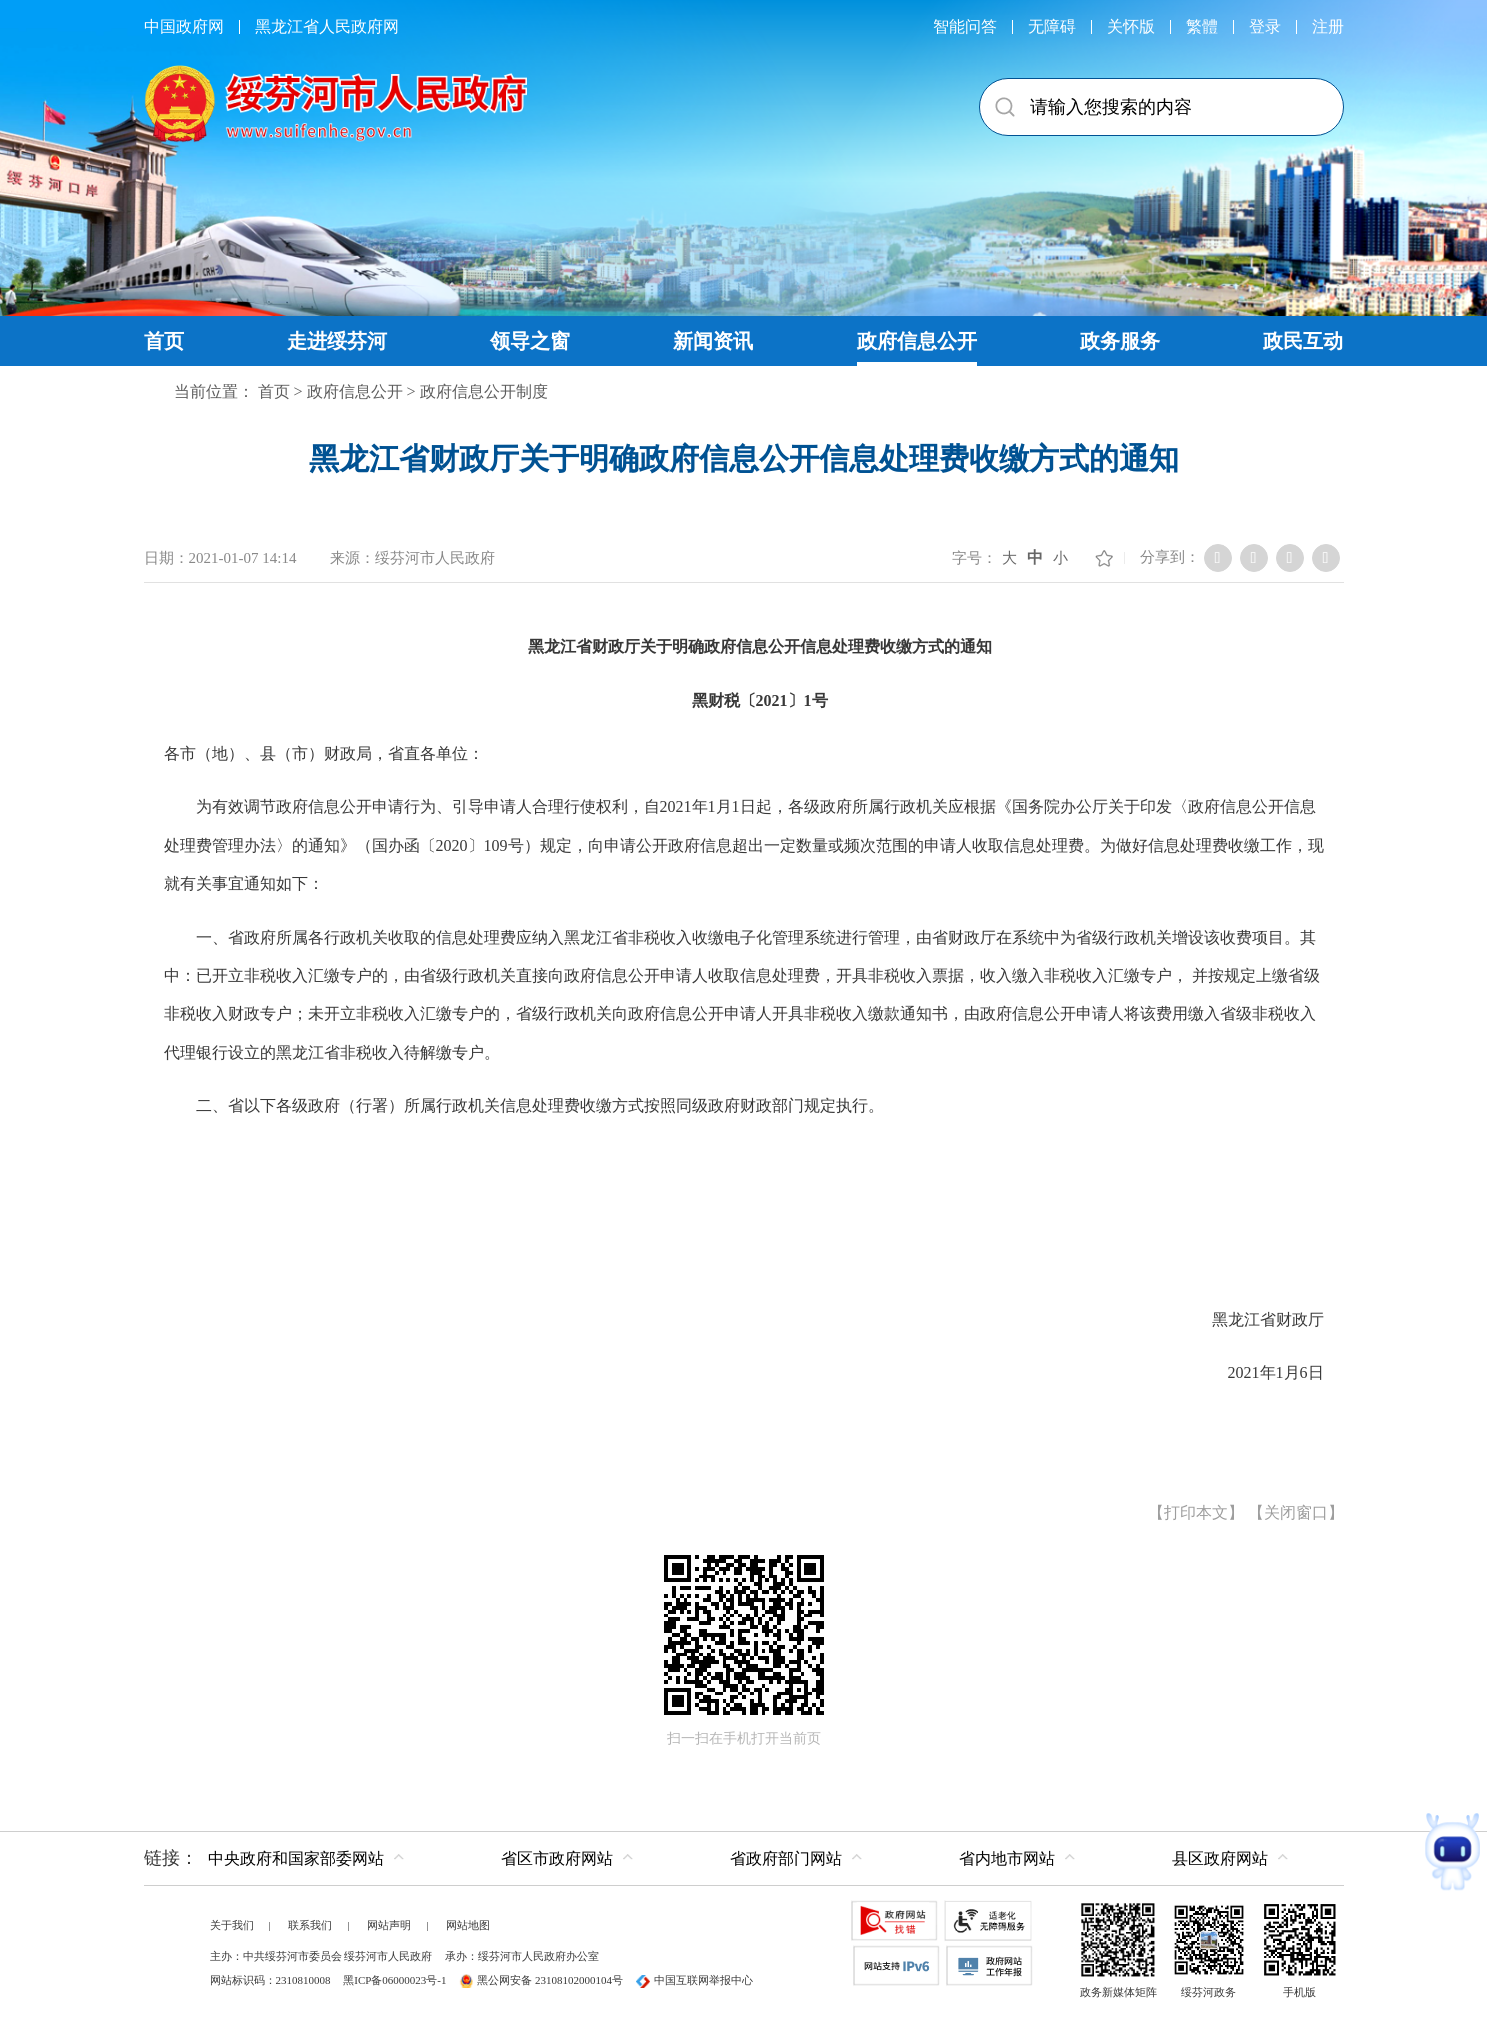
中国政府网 (184, 26)
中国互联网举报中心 (694, 1980)
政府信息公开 (355, 391)
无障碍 (1052, 26)
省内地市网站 (1007, 1858)
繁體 (1202, 26)
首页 (274, 391)
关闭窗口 (1296, 1512)
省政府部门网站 (786, 1858)
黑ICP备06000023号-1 (394, 1980)
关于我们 (232, 1925)
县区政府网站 (1220, 1858)
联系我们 (310, 1925)
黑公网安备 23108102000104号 (541, 1980)
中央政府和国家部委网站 (296, 1858)
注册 (1328, 26)
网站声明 (389, 1925)
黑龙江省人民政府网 (327, 26)
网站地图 (468, 1925)
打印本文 (1196, 1512)
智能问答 (965, 26)
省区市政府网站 (557, 1858)
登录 (1265, 26)
